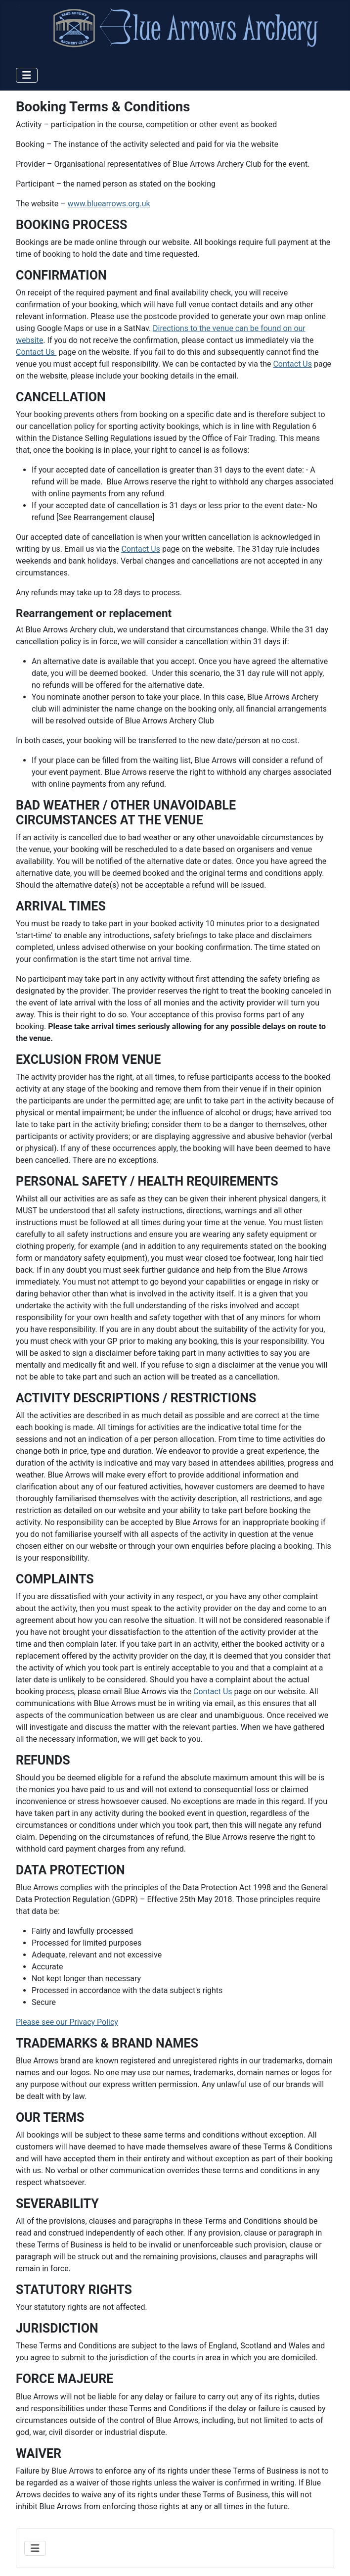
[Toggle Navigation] (27, 75)
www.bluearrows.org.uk (109, 203)
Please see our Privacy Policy (67, 2022)
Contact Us (36, 352)
